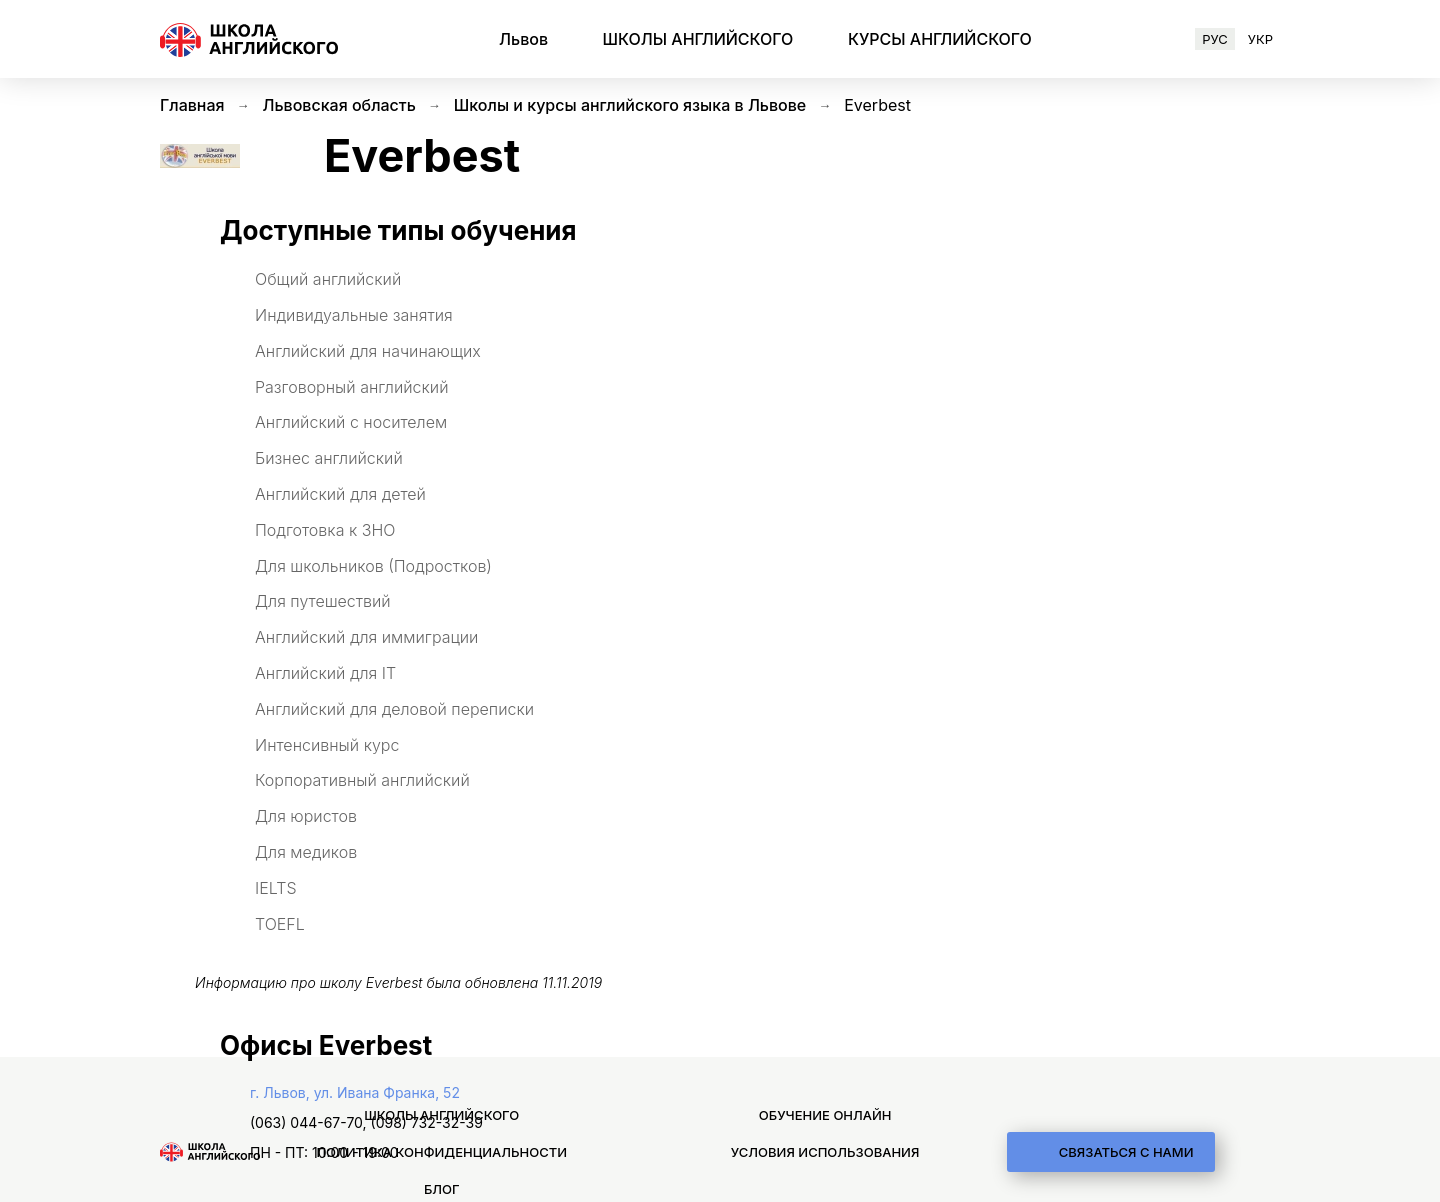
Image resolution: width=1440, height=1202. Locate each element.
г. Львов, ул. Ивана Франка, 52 (355, 1092)
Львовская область (339, 105)
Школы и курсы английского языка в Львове (630, 105)
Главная (192, 105)
